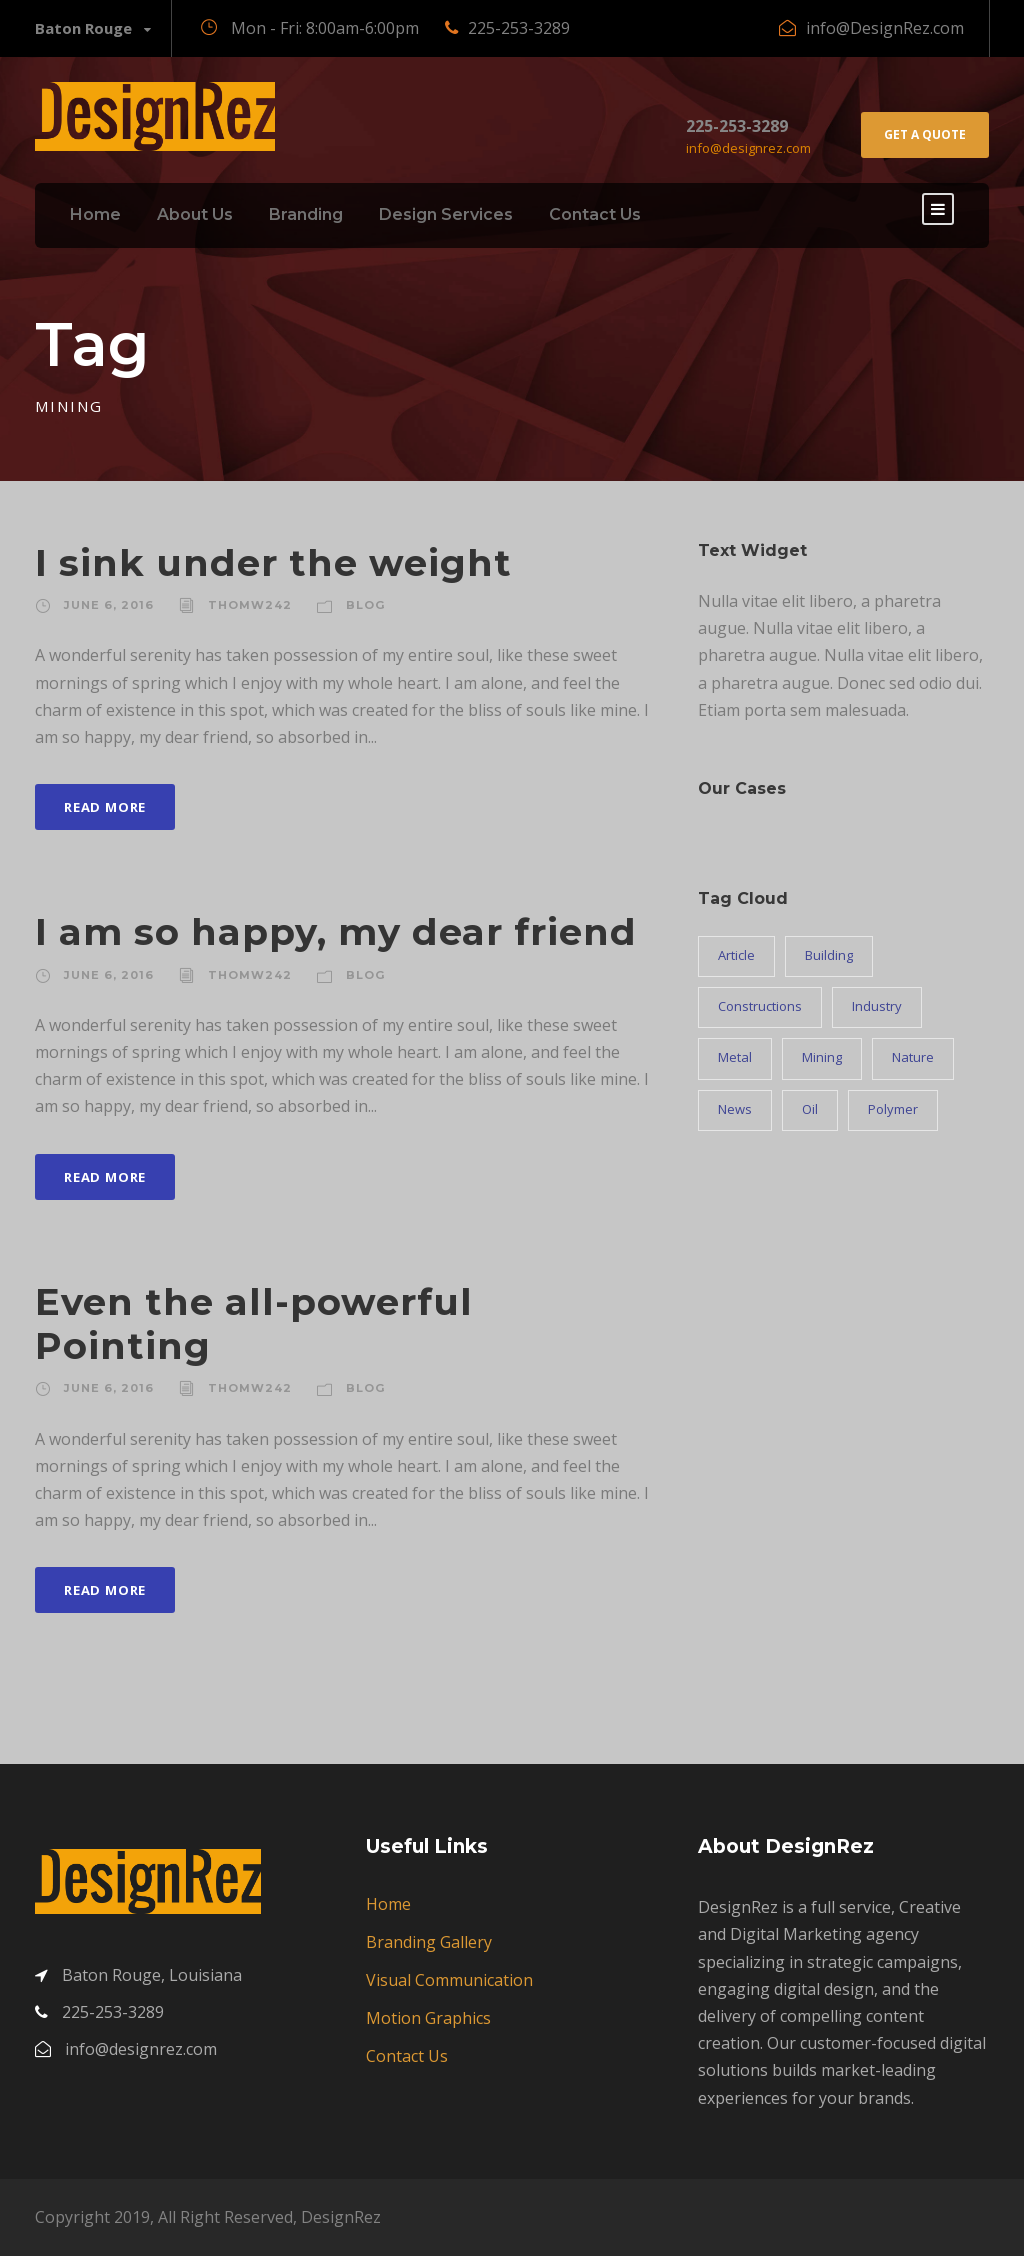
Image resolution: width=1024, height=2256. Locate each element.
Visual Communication (449, 1980)
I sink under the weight (273, 562)
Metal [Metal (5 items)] (735, 1057)
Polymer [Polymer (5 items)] (893, 1109)
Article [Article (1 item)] (736, 955)
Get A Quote (925, 134)
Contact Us (595, 214)
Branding (306, 214)
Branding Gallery (429, 1942)
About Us (195, 214)
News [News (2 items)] (735, 1109)
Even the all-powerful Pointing (254, 1323)
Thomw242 (250, 605)
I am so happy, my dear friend (336, 931)
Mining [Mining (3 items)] (822, 1057)
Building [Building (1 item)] (829, 955)
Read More (105, 807)
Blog (365, 605)
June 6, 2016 (109, 605)
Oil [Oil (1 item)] (810, 1109)
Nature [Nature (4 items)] (913, 1057)
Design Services (446, 214)
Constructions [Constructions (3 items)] (760, 1006)
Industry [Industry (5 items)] (877, 1006)
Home (95, 214)
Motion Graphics (428, 2018)
